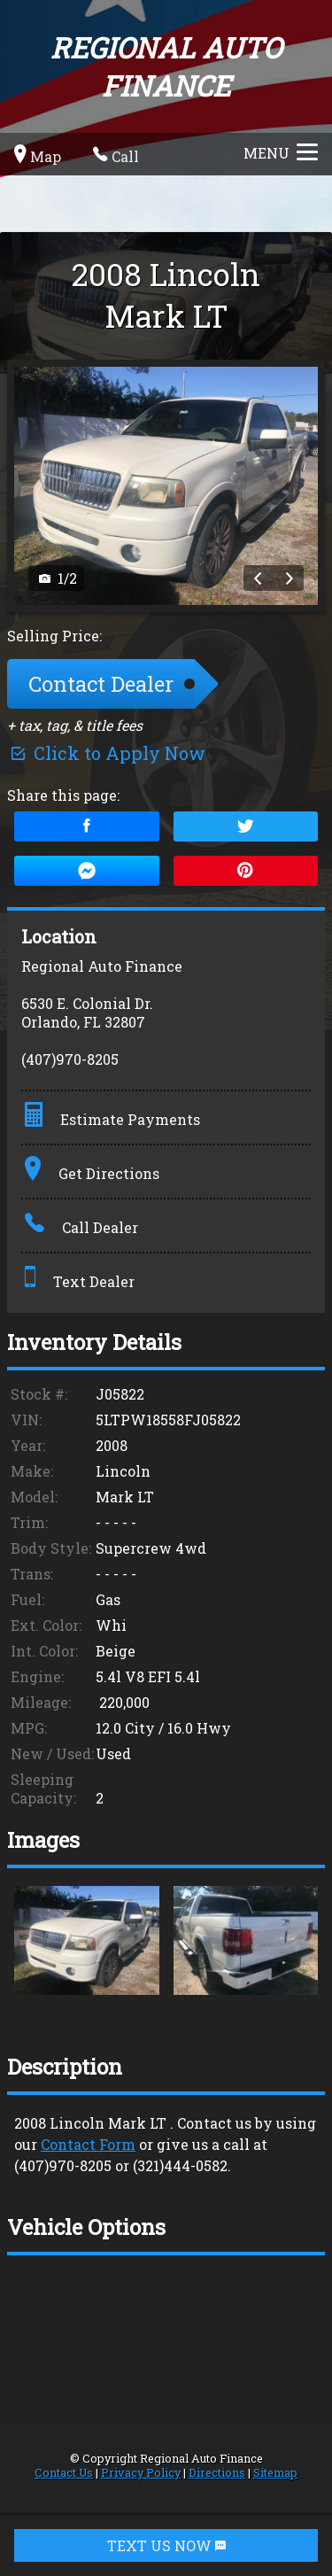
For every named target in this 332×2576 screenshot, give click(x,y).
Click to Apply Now (106, 752)
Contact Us (64, 2472)
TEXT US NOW (166, 2545)
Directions (217, 2472)
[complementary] (279, 2523)
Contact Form (88, 2144)
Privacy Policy (141, 2472)
